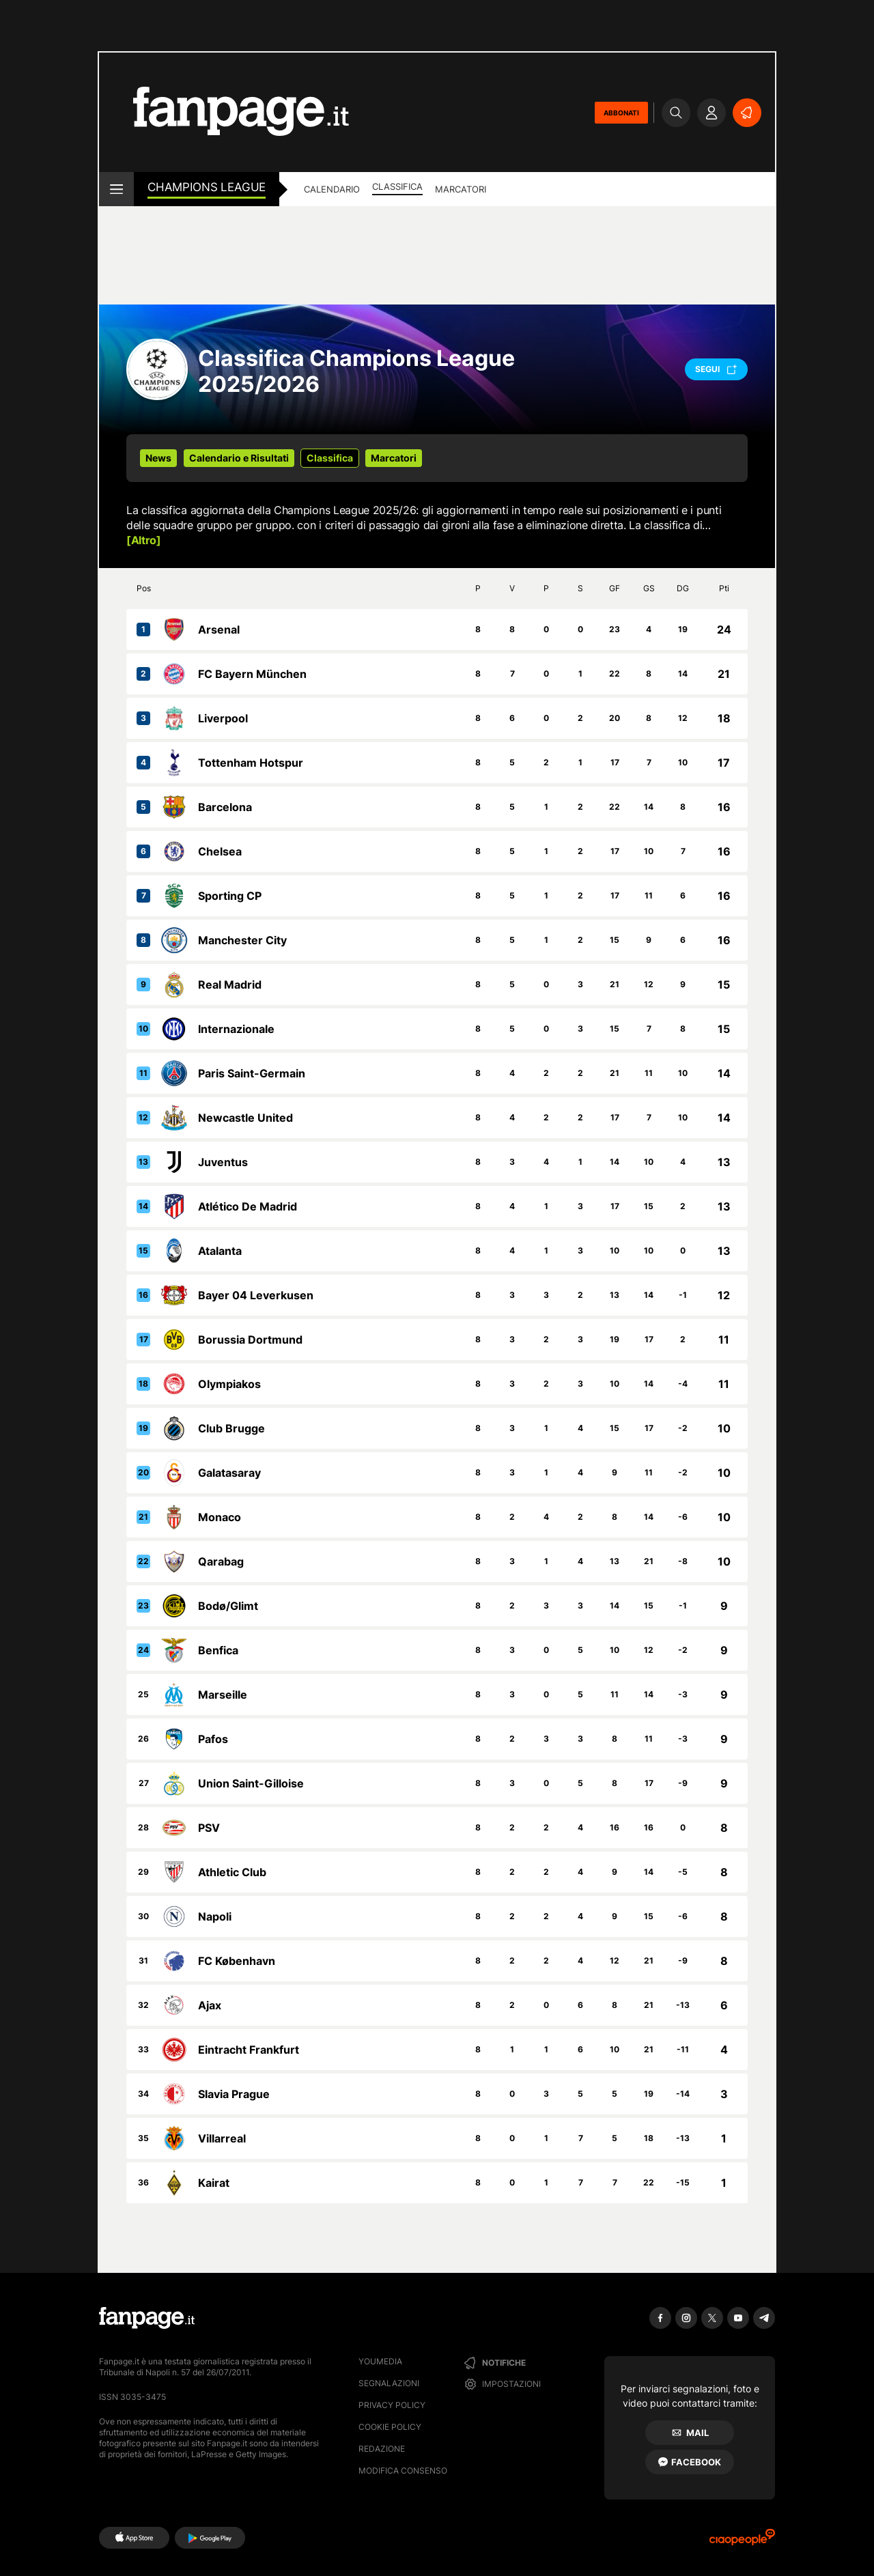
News (158, 458)
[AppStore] (134, 2538)
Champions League (206, 187)
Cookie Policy (389, 2427)
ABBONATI (621, 113)
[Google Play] (210, 2538)
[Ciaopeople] (742, 2541)
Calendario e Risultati (239, 458)
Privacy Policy (391, 2405)
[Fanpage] (147, 2318)
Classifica (397, 186)
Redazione (381, 2449)
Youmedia (380, 2361)
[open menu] (116, 189)
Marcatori (460, 189)
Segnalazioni (388, 2383)
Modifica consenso (402, 2470)
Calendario (332, 189)
